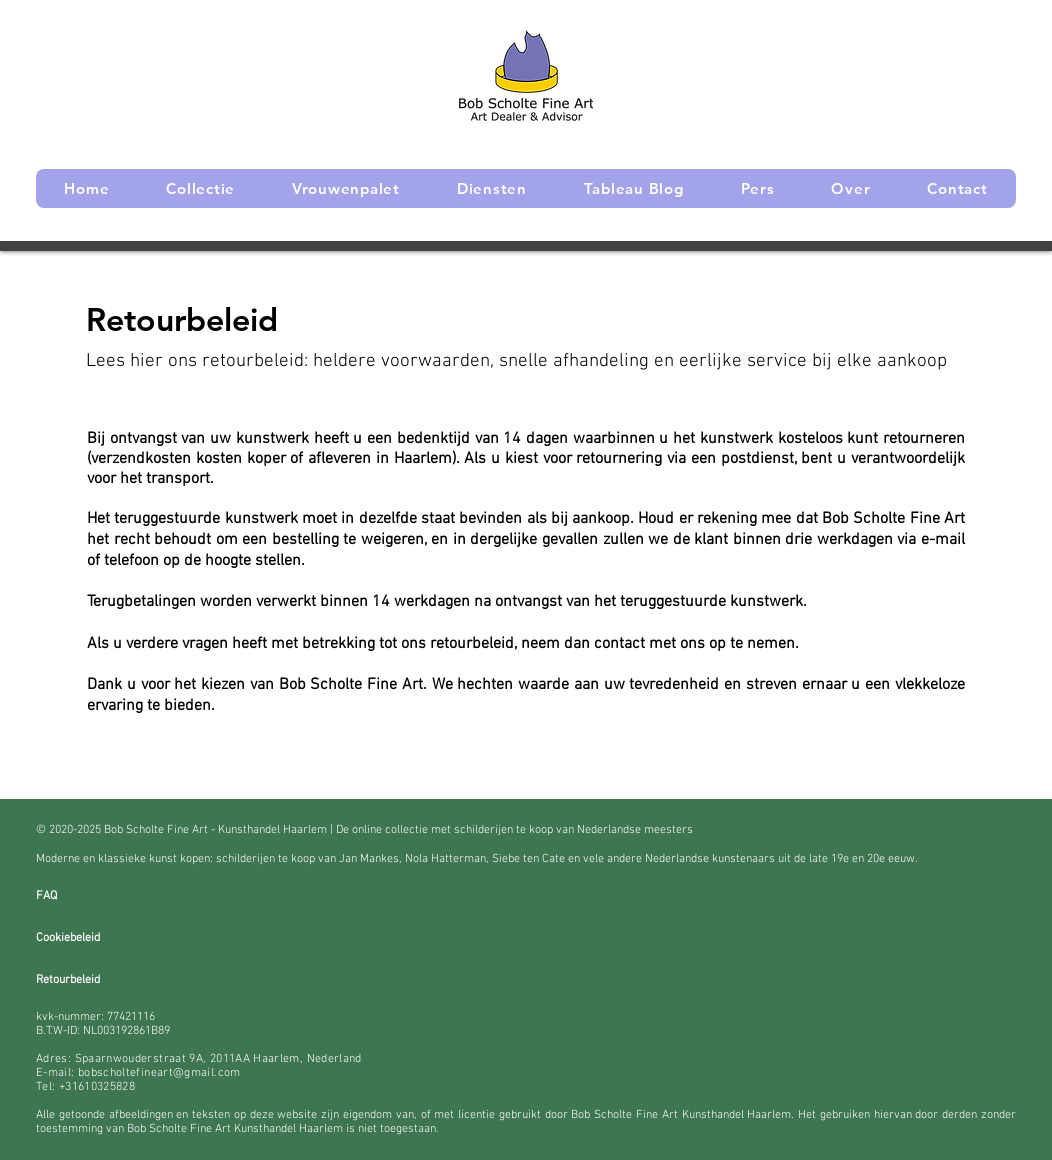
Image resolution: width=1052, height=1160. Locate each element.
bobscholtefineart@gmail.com (159, 1073)
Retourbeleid (68, 980)
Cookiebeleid (68, 938)
